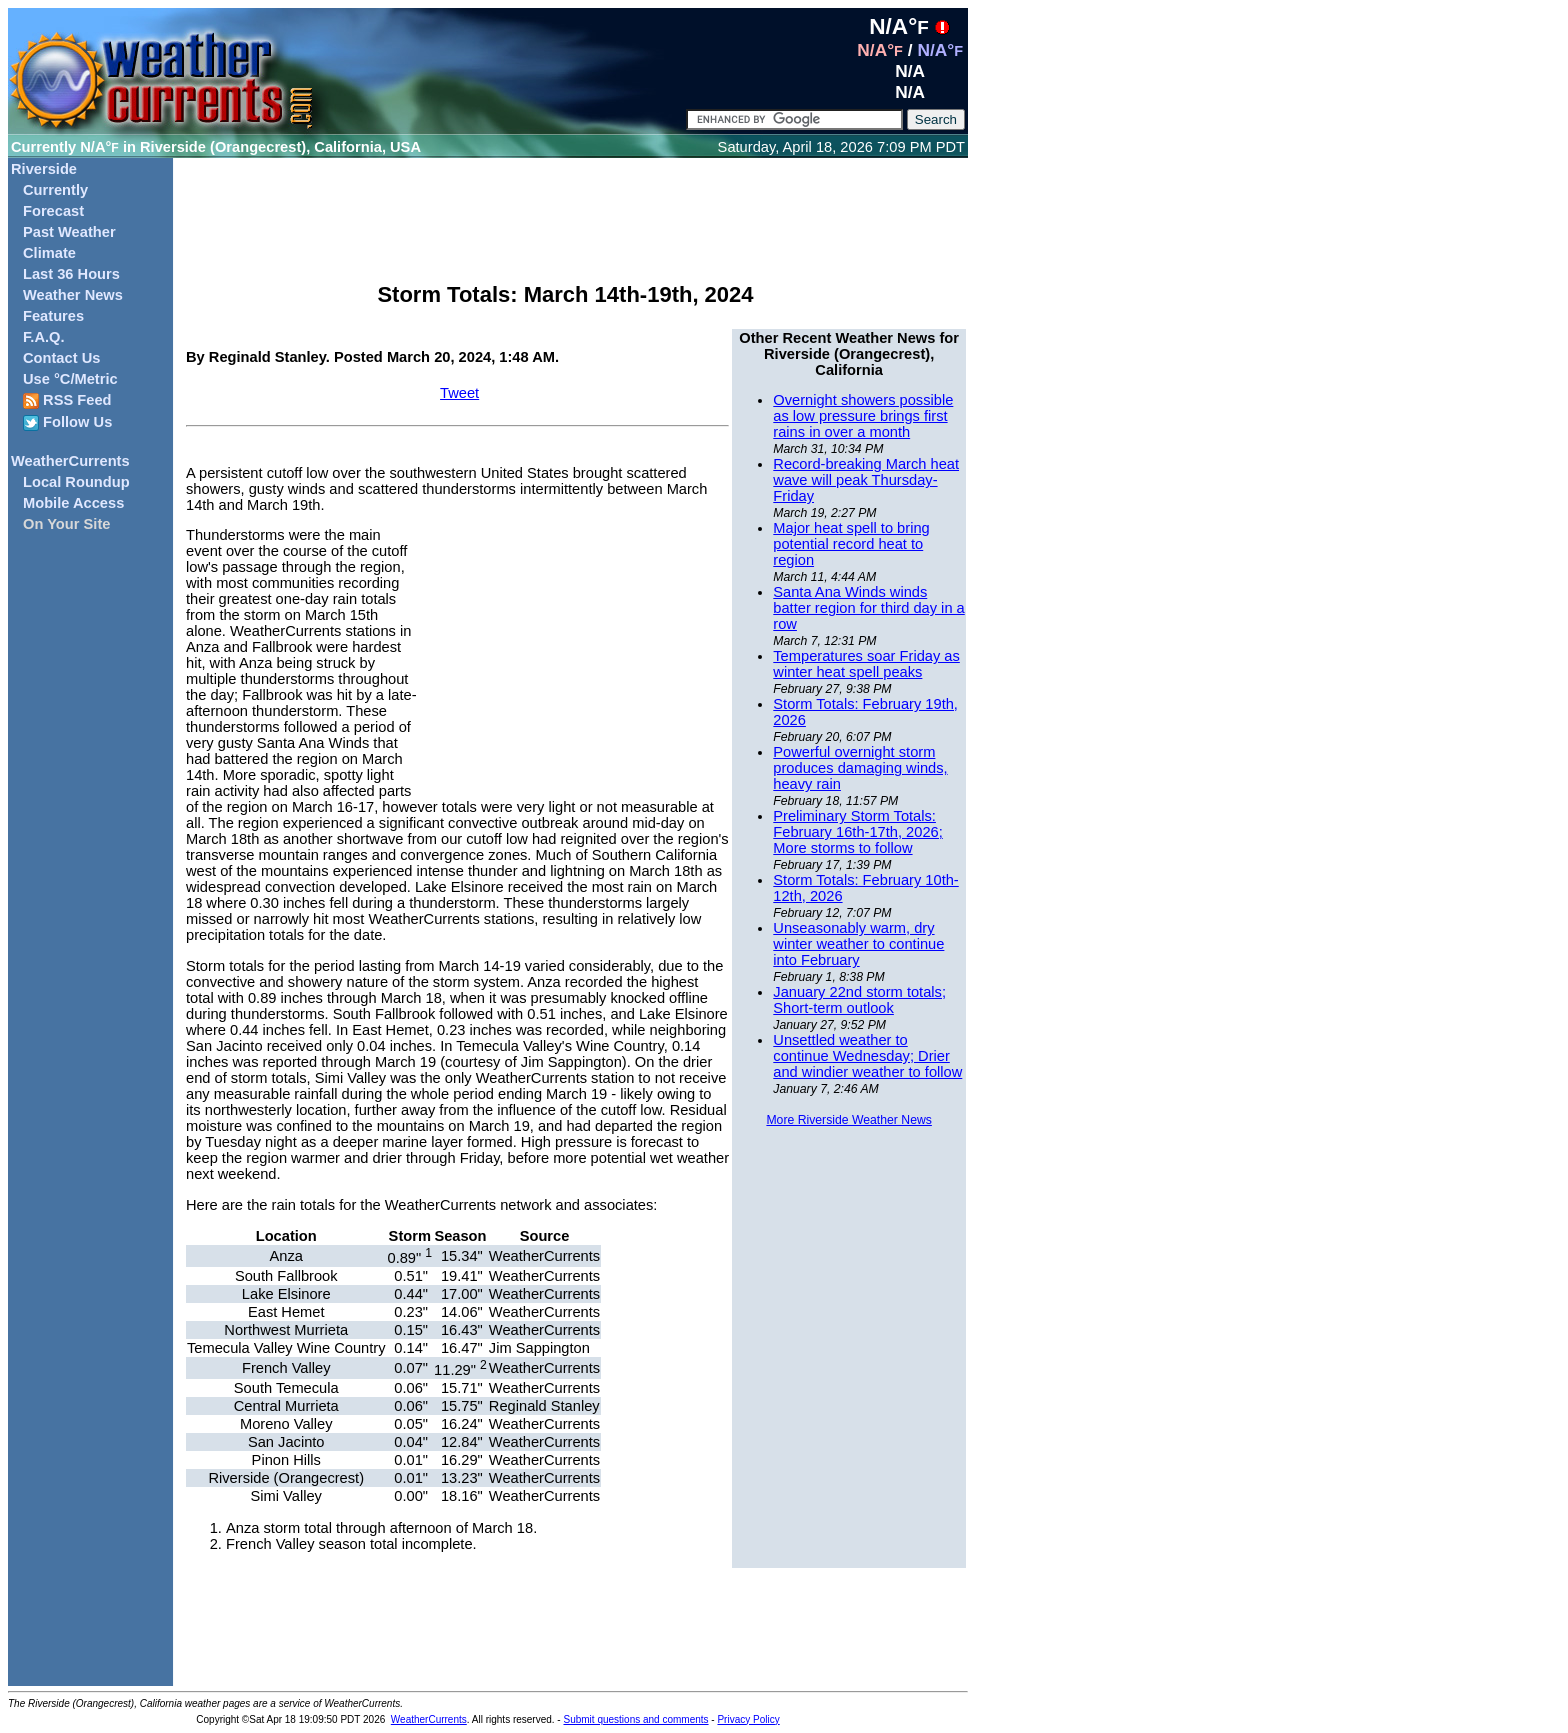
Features (53, 316)
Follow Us (67, 422)
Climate (49, 253)
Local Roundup (76, 482)
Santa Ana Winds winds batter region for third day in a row (868, 608)
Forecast (53, 211)
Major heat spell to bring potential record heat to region (851, 544)
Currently (55, 190)
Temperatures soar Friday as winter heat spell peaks (866, 664)
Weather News (73, 295)
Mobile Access (73, 503)
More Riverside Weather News (848, 1120)
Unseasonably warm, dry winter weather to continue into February (858, 944)
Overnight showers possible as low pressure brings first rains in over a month (863, 416)
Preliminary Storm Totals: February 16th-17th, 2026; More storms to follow (857, 832)
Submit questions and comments (635, 1719)
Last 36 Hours (71, 274)
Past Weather (69, 232)
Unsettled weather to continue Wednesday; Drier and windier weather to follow (867, 1056)
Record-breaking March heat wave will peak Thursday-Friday (866, 480)
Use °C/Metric (70, 379)
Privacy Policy (748, 1719)
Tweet (459, 393)
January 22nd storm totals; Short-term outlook (859, 1000)
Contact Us (61, 358)
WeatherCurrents (70, 461)
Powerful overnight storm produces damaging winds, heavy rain (860, 768)
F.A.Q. (44, 337)
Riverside (44, 169)
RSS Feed (67, 400)
